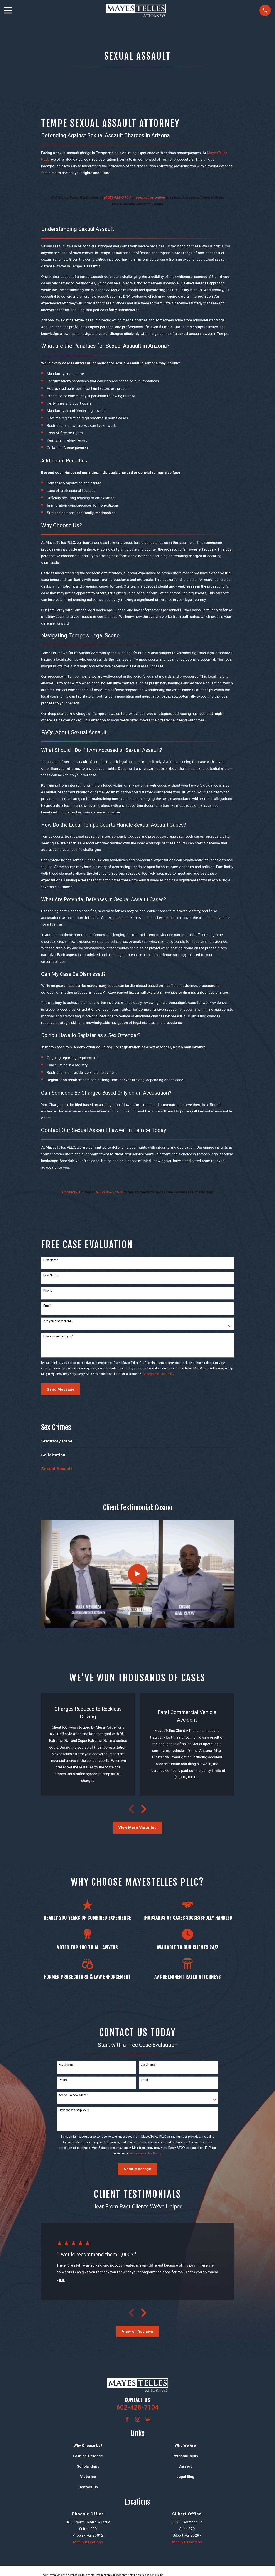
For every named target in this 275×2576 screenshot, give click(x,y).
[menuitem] (137, 1441)
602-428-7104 (137, 2407)
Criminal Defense (88, 2456)
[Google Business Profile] (148, 2419)
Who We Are (185, 2445)
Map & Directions (88, 2542)
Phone (47, 1290)
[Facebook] (127, 2419)
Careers (185, 2466)
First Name (50, 1260)
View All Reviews (137, 2331)
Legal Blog (185, 2476)
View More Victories (137, 1827)
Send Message (60, 1389)
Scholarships (88, 2466)
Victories (88, 2476)
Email (47, 1305)
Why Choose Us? (88, 2445)
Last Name (50, 1275)
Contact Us (88, 2487)
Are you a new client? (58, 1321)
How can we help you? (58, 1336)
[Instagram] (137, 2419)
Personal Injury (185, 2456)
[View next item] (143, 1809)
